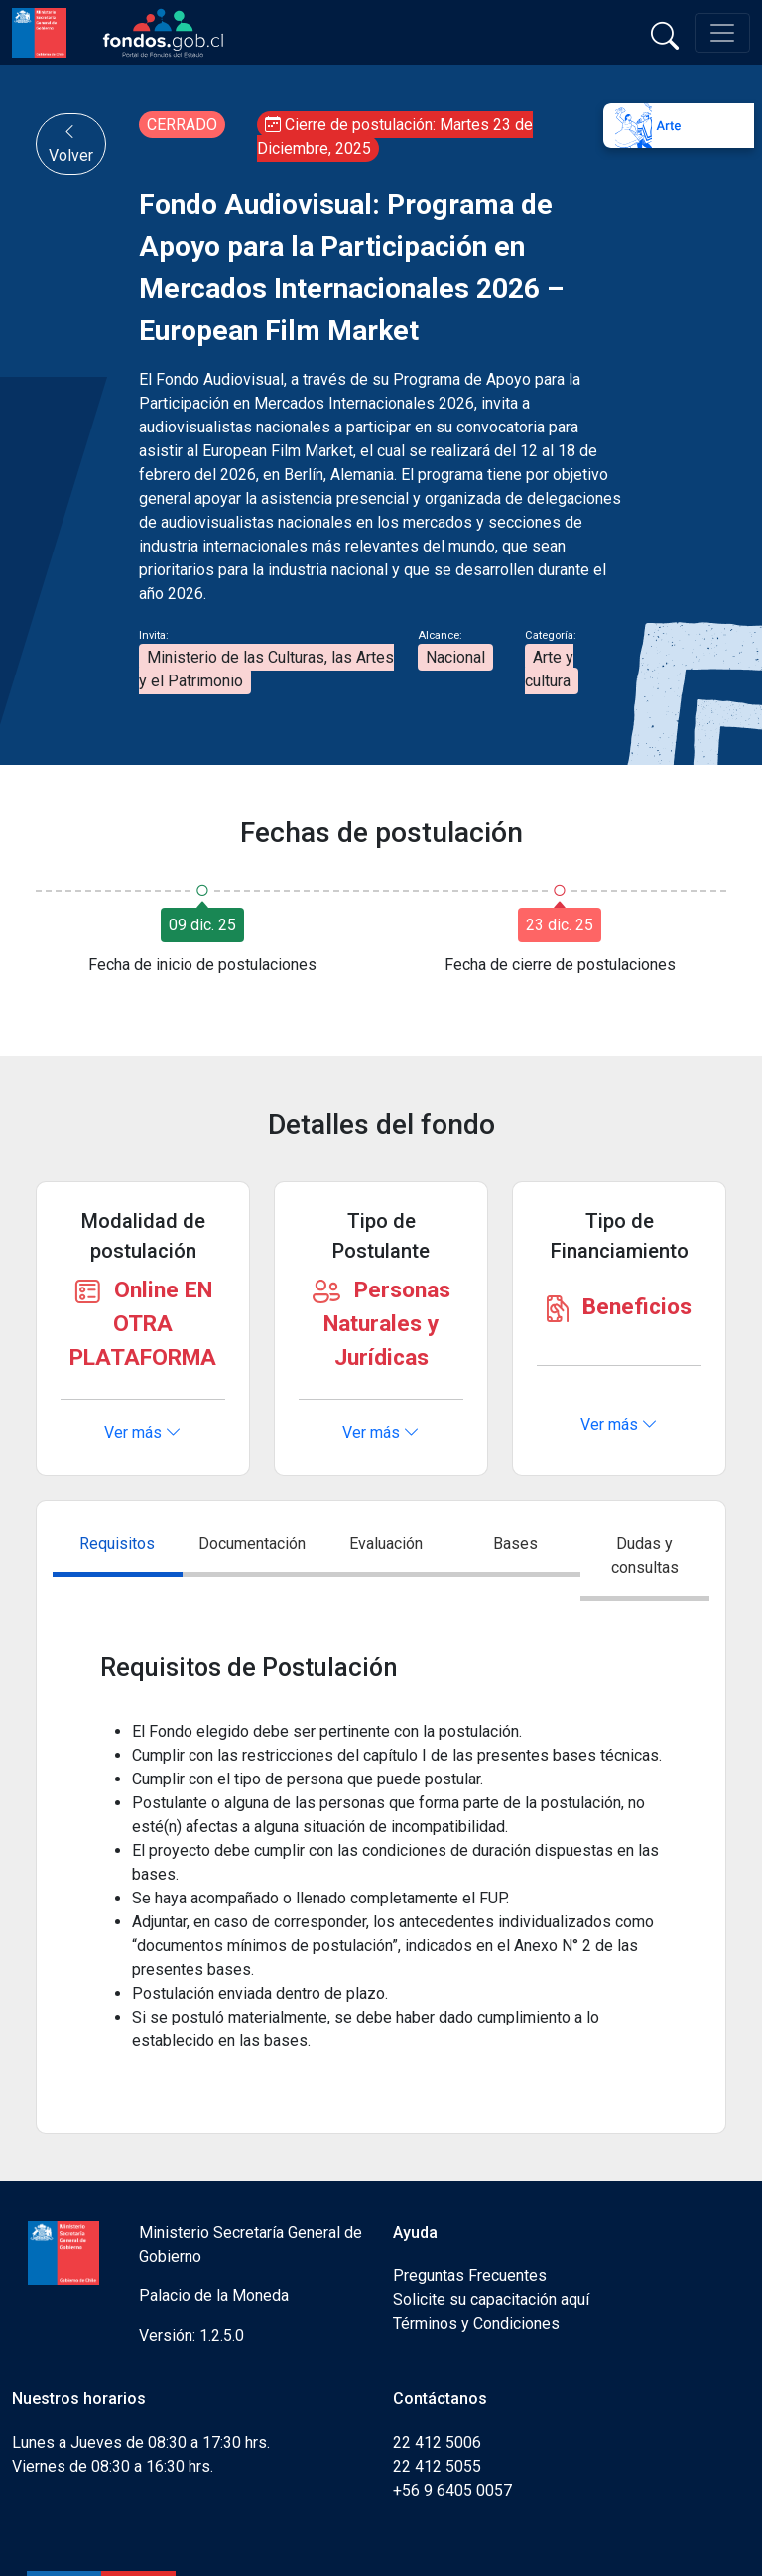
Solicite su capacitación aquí (491, 2299)
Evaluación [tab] (386, 1543)
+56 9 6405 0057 (452, 2490)
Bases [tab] (515, 1543)
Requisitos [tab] (117, 1543)
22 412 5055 (437, 2466)
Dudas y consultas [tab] (645, 1555)
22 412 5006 (437, 2442)
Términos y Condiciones (476, 2323)
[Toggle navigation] (722, 33)
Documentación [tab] (252, 1543)
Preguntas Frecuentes (470, 2276)
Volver (71, 143)
